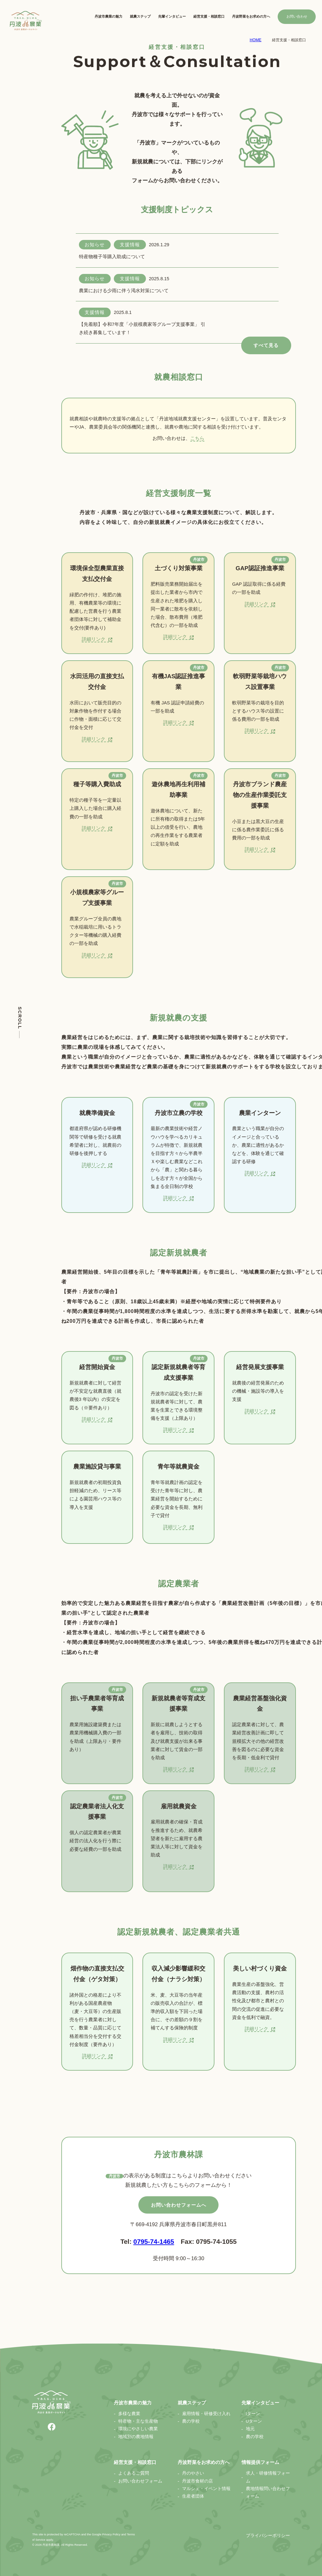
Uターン (254, 2421)
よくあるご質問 (133, 2473)
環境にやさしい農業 (138, 2428)
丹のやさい (193, 2473)
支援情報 (130, 244)
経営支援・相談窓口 (209, 16)
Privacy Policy (111, 2534)
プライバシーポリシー (268, 2535)
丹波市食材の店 (197, 2481)
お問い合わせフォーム (140, 2481)
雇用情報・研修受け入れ (206, 2413)
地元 (250, 2428)
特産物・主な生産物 (138, 2421)
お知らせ (95, 244)
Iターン (253, 2413)
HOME (255, 40)
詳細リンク (97, 639)
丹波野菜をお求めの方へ (251, 16)
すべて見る (266, 345)
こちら (197, 438)
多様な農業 (129, 2413)
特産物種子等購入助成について (112, 256)
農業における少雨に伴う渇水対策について (124, 290)
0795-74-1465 (153, 2241)
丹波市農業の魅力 (108, 16)
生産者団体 (193, 2496)
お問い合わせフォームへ (178, 2205)
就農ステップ (140, 16)
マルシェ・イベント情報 (206, 2488)
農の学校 (191, 2421)
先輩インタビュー (172, 16)
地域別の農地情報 (135, 2436)
